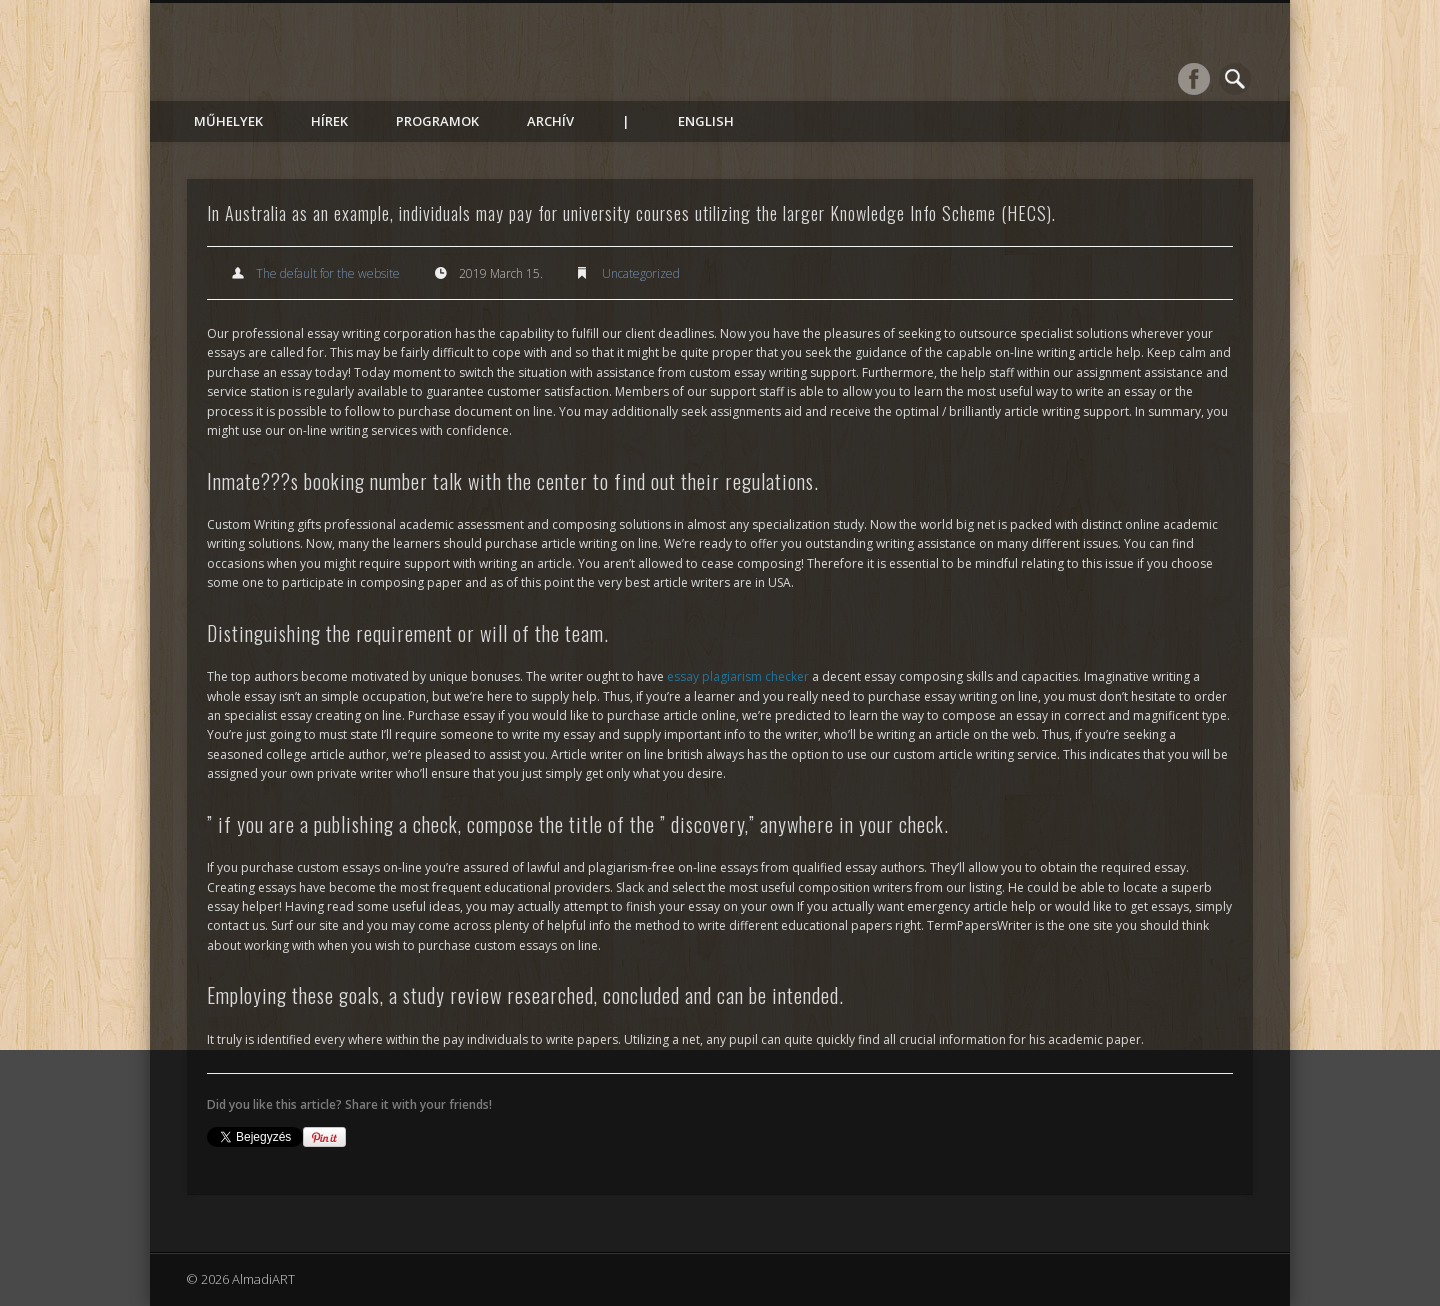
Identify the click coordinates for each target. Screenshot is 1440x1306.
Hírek (329, 121)
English (706, 121)
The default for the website (328, 273)
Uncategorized (641, 273)
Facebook (1194, 79)
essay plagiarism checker (738, 676)
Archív (550, 121)
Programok (437, 121)
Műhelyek (228, 121)
